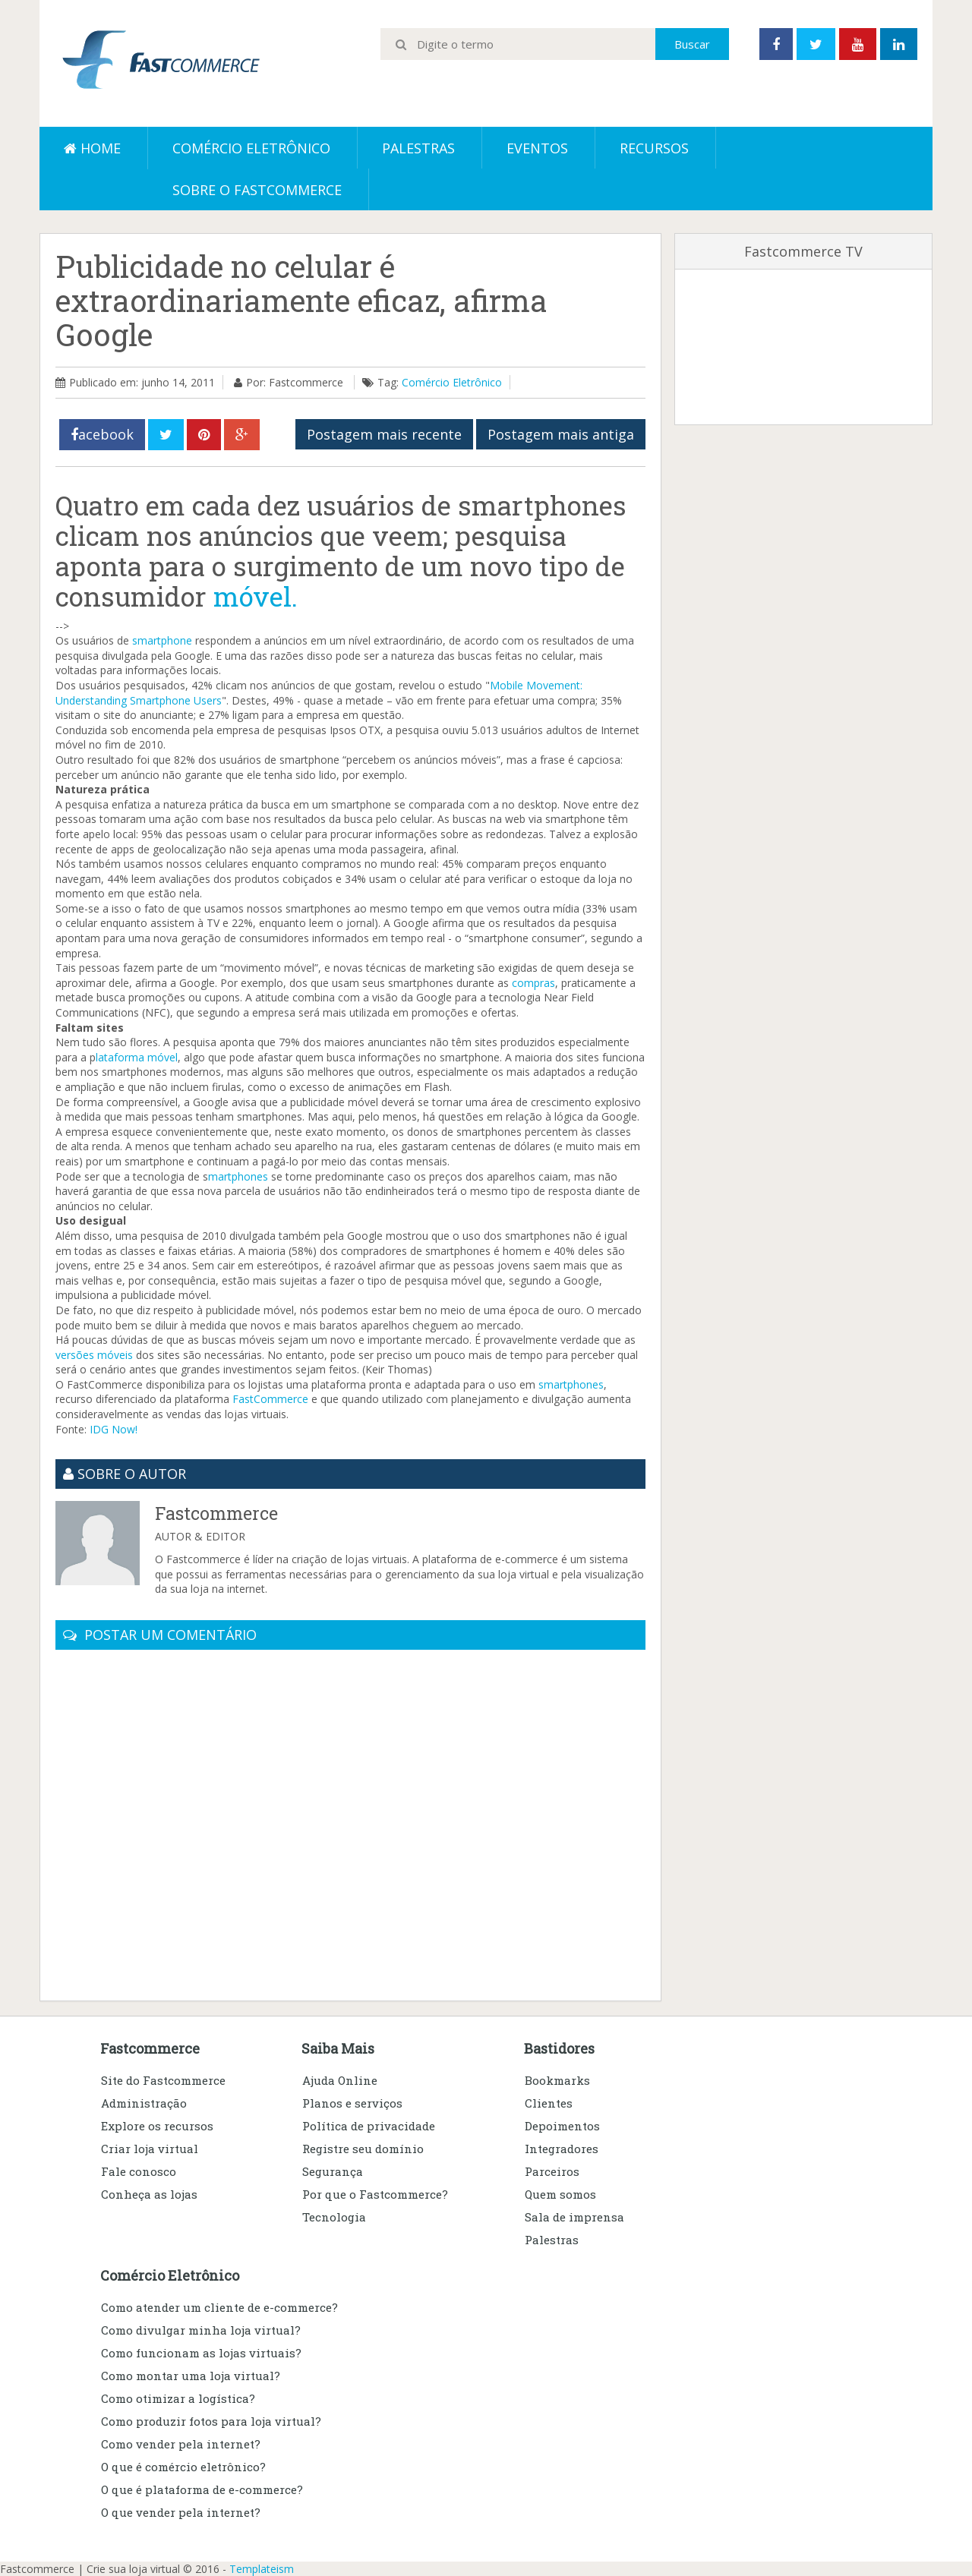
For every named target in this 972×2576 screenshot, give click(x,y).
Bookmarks (557, 2080)
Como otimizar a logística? (178, 2398)
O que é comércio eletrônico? (183, 2466)
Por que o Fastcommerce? (375, 2194)
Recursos (654, 148)
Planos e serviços (352, 2103)
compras (533, 983)
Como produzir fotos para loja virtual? (211, 2421)
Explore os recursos (157, 2125)
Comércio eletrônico (251, 148)
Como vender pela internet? (180, 2443)
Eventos (537, 148)
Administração (144, 2103)
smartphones (571, 1384)
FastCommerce (270, 1399)
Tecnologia (334, 2216)
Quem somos (560, 2194)
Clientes (549, 2103)
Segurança (332, 2171)
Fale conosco (138, 2171)
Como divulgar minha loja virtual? (201, 2330)
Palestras (418, 148)
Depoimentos (562, 2125)
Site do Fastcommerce (163, 2080)
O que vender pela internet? (180, 2512)
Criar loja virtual (149, 2148)
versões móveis (94, 1355)
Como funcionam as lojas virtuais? (201, 2352)
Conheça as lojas (149, 2194)
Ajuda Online (339, 2080)
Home (92, 148)
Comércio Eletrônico (452, 382)
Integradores (561, 2148)
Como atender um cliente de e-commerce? (219, 2307)
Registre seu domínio (363, 2148)
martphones (238, 1176)
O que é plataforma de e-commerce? (202, 2489)
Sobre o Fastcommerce (257, 190)
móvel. (255, 596)
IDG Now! (113, 1429)
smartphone (162, 640)
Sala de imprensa (574, 2216)
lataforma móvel (137, 1057)
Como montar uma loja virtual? (190, 2375)
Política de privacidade (368, 2125)
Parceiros (552, 2171)
